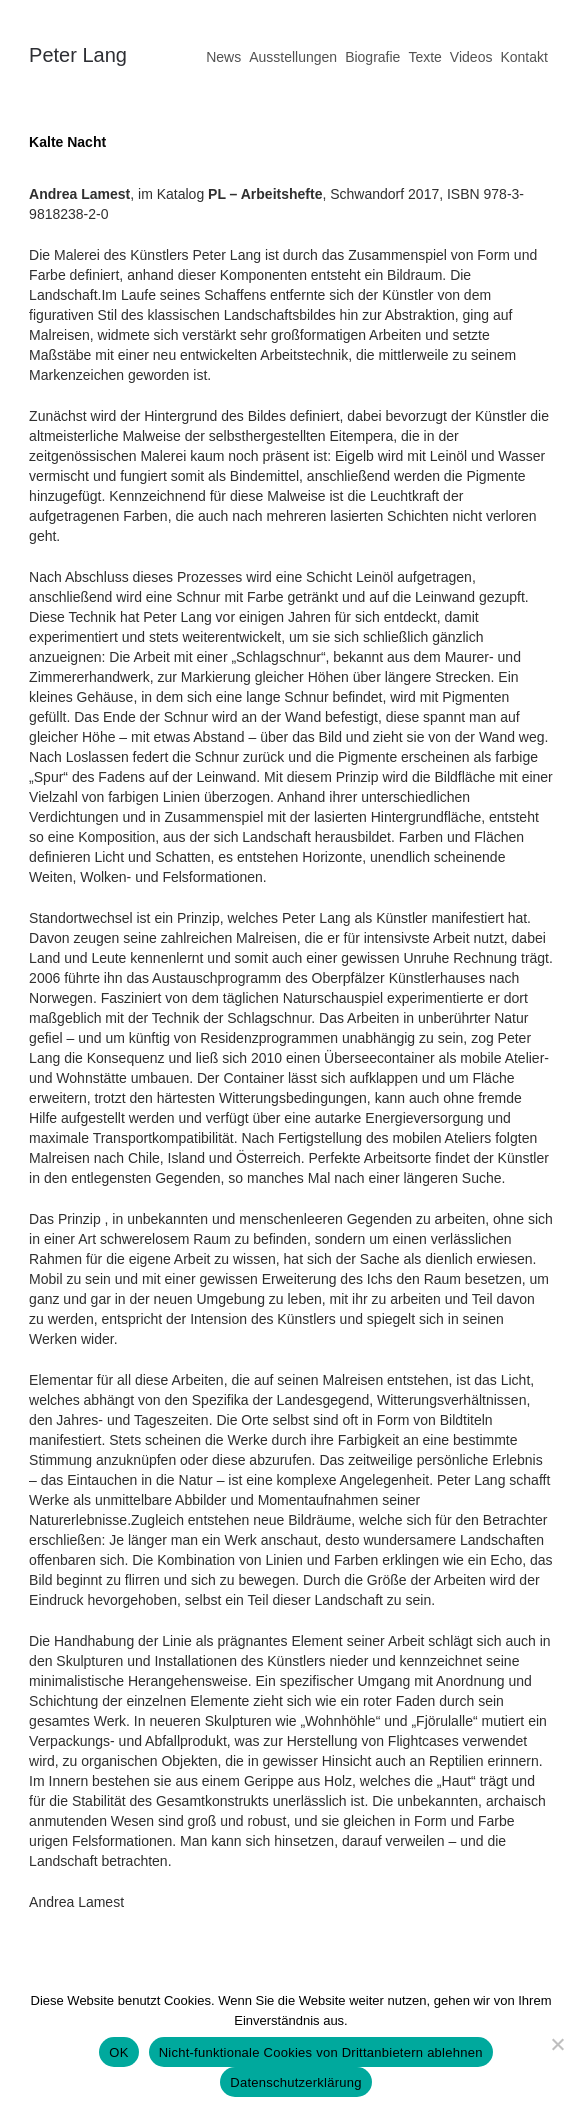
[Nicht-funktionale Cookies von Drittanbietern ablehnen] (557, 2044)
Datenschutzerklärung (295, 2082)
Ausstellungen (293, 57)
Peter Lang (78, 55)
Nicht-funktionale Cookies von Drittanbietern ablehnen (321, 2052)
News (223, 57)
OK (118, 2052)
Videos (471, 57)
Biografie (372, 57)
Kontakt (523, 57)
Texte (424, 57)
